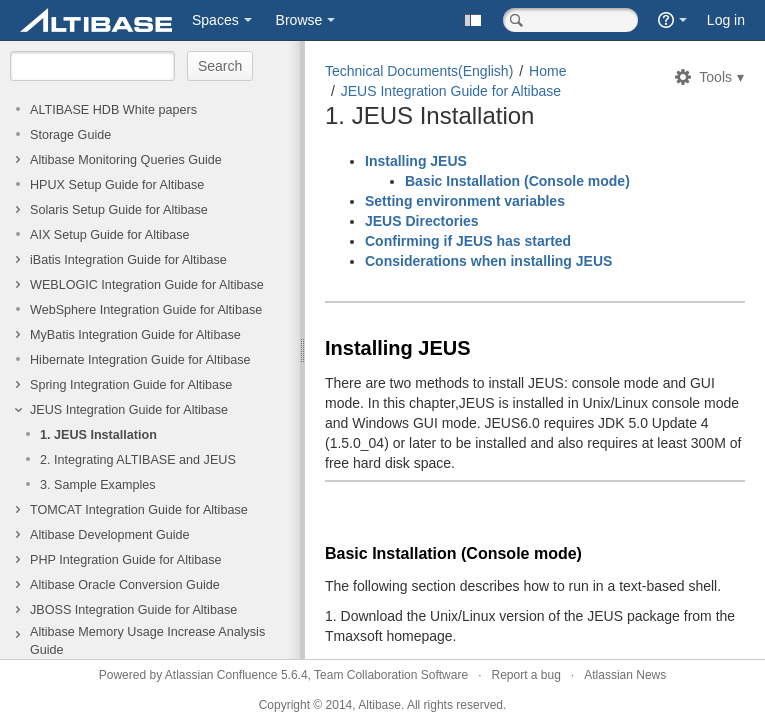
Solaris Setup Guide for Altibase (119, 210)
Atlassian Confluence (221, 675)
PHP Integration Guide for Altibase (126, 560)
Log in (726, 20)
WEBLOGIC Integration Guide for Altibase (147, 285)
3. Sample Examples (98, 485)
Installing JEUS (416, 161)
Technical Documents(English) (419, 71)
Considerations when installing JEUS (488, 261)
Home (547, 71)
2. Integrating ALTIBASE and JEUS (138, 460)
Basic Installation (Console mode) (517, 181)
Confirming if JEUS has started (468, 241)
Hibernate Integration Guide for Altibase (140, 360)
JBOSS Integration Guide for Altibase (133, 610)
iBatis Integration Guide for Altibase (128, 260)
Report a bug (525, 675)
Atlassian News (625, 675)
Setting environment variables (465, 201)
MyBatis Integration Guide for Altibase (135, 335)
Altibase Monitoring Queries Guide (126, 160)
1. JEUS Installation (98, 435)
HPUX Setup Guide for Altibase (117, 185)
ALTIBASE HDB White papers (113, 110)
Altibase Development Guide (110, 535)
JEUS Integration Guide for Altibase (129, 410)
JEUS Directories (422, 221)
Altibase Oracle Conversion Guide (125, 585)
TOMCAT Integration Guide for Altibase (139, 510)
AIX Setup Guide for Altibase (110, 235)
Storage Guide (70, 135)
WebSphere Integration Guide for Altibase (146, 310)
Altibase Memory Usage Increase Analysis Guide (147, 641)
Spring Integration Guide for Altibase (131, 385)
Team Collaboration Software (391, 675)
